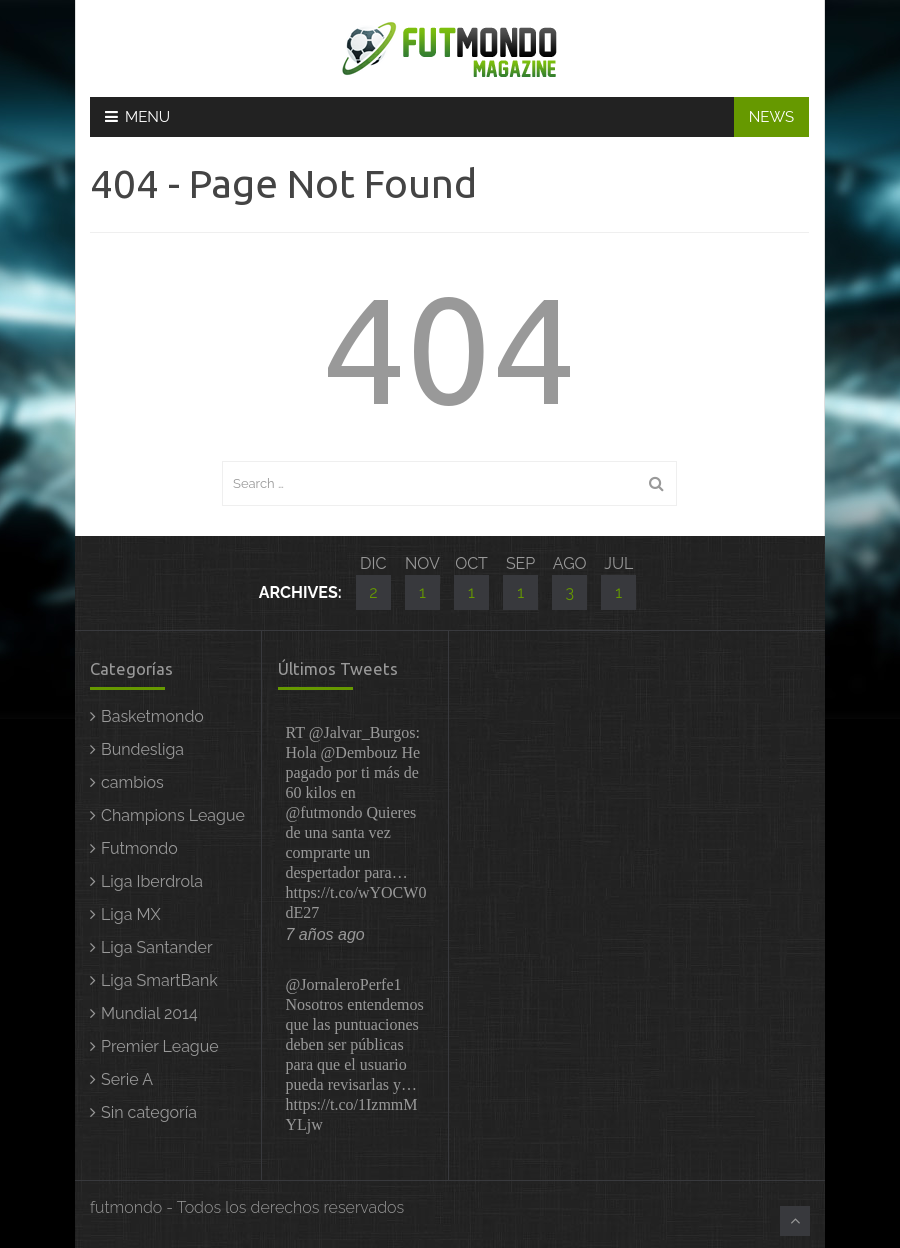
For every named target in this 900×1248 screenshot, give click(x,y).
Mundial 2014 (149, 1013)
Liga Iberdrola (152, 881)
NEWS (771, 117)
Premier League (160, 1046)
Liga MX (131, 914)
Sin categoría (149, 1112)
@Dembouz (359, 752)
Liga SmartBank (159, 980)
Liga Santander (157, 947)
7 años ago (325, 934)
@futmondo (324, 812)
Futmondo (139, 848)
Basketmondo (152, 716)
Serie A (127, 1079)
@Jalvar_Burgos (362, 732)
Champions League (173, 815)
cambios (132, 782)
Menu (137, 117)
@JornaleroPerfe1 (344, 984)
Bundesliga (142, 749)
